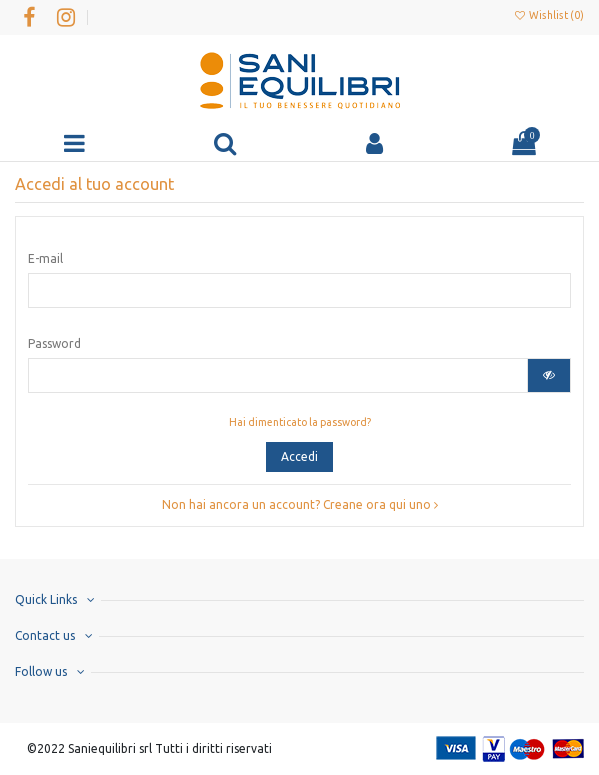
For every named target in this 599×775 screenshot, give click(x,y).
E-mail (45, 258)
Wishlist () (549, 15)
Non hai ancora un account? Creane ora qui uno (300, 504)
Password (54, 343)
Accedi (299, 456)
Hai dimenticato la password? (300, 422)
